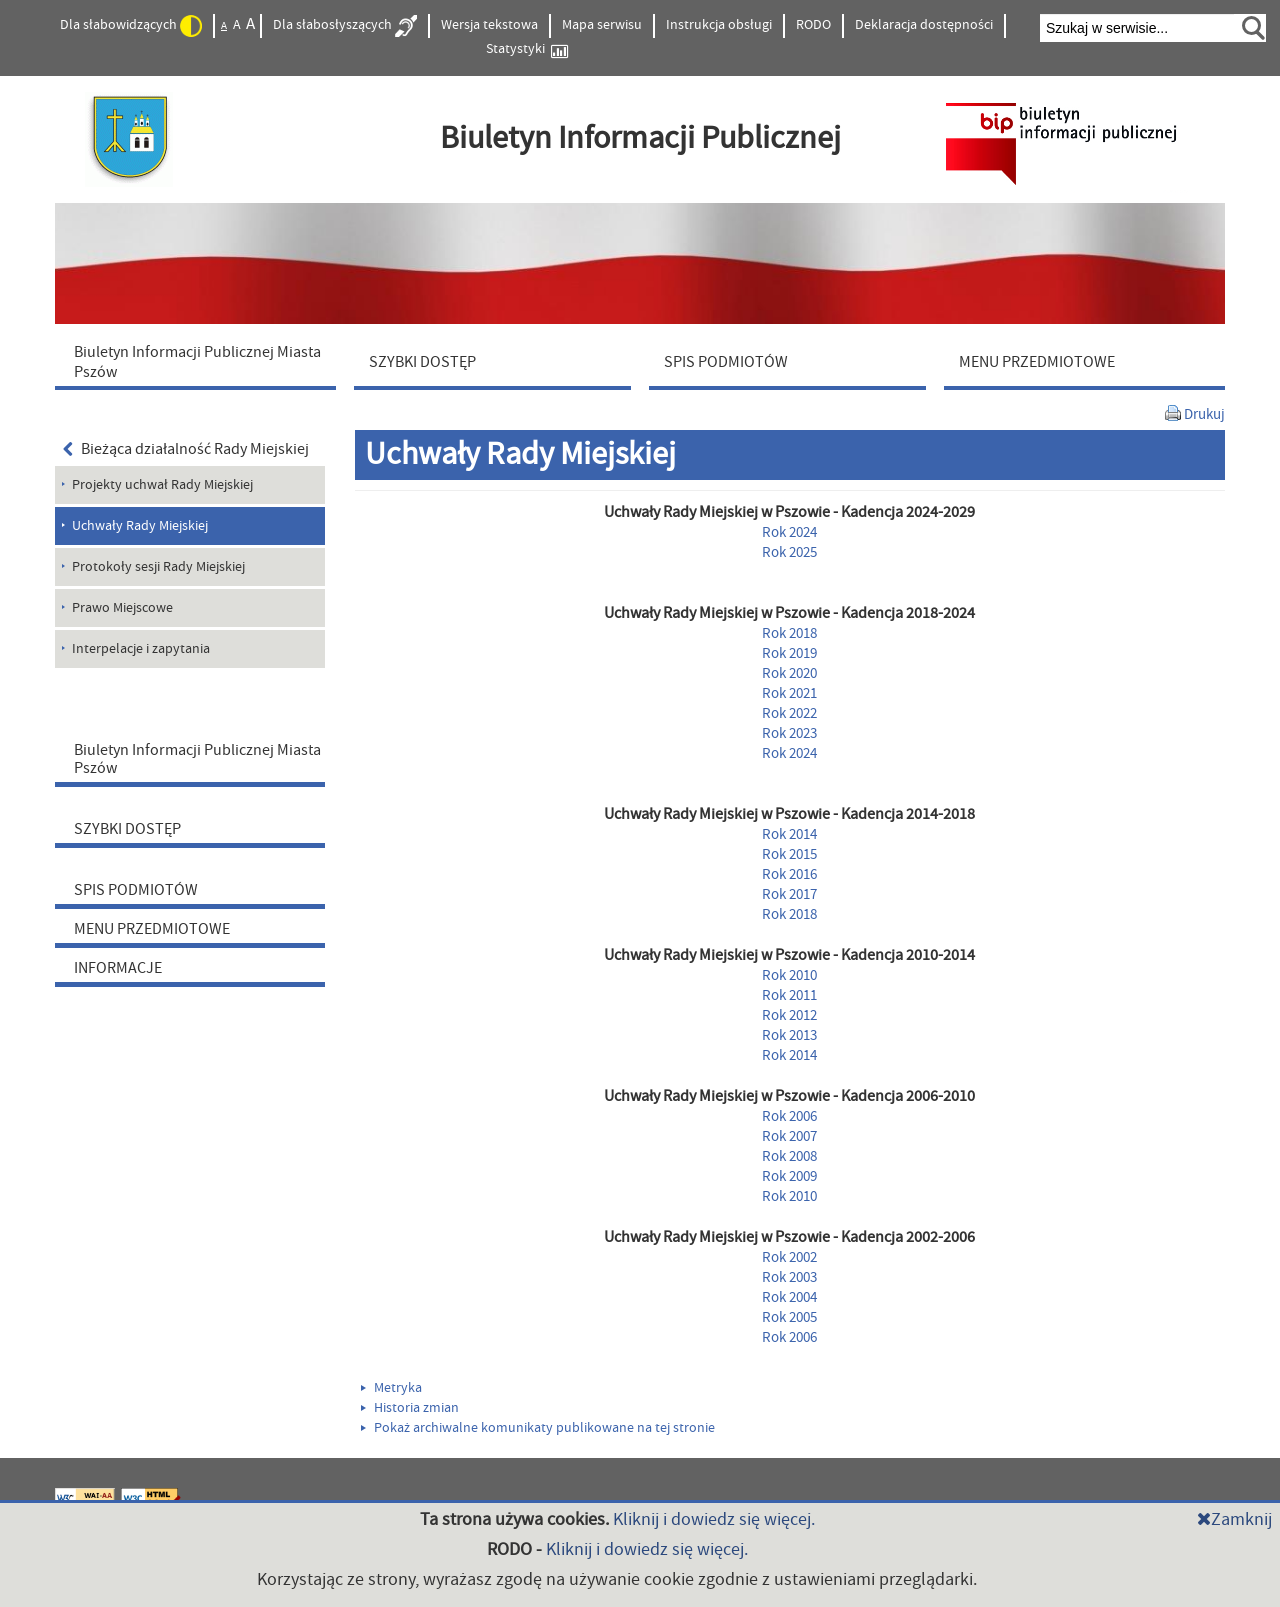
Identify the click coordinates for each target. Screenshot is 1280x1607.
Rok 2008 (789, 1156)
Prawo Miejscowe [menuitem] (122, 608)
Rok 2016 (789, 874)
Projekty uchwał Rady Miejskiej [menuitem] (162, 485)
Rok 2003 (789, 1277)
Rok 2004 (789, 1297)
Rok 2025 (789, 552)
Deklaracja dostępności (924, 25)
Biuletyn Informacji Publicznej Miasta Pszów (197, 759)
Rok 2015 (789, 854)
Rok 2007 (789, 1136)
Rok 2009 (789, 1176)
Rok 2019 (789, 653)
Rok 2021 (789, 693)
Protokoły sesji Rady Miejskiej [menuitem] (158, 567)
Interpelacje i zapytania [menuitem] (141, 649)
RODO (813, 25)
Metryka (391, 1388)
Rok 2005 (789, 1317)
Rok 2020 (789, 673)
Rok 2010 (789, 975)
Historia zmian (410, 1408)
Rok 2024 (789, 532)
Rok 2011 (789, 995)
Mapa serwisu (602, 25)
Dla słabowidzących (131, 26)
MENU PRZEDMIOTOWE (152, 929)
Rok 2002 (789, 1257)
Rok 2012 (789, 1015)
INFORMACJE (118, 968)
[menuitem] (200, 361)
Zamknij (1234, 1519)
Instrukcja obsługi (719, 25)
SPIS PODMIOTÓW (136, 890)
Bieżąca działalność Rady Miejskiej (186, 449)
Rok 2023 (789, 733)
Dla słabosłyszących (345, 26)
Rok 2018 (789, 633)
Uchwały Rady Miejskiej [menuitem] (140, 526)
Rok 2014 (789, 834)
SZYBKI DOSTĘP (127, 829)
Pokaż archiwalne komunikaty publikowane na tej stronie (538, 1428)
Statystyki (527, 49)
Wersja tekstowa (489, 25)
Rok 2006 (789, 1116)
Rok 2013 (789, 1035)
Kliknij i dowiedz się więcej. (714, 1519)
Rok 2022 (789, 713)
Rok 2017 (789, 894)
